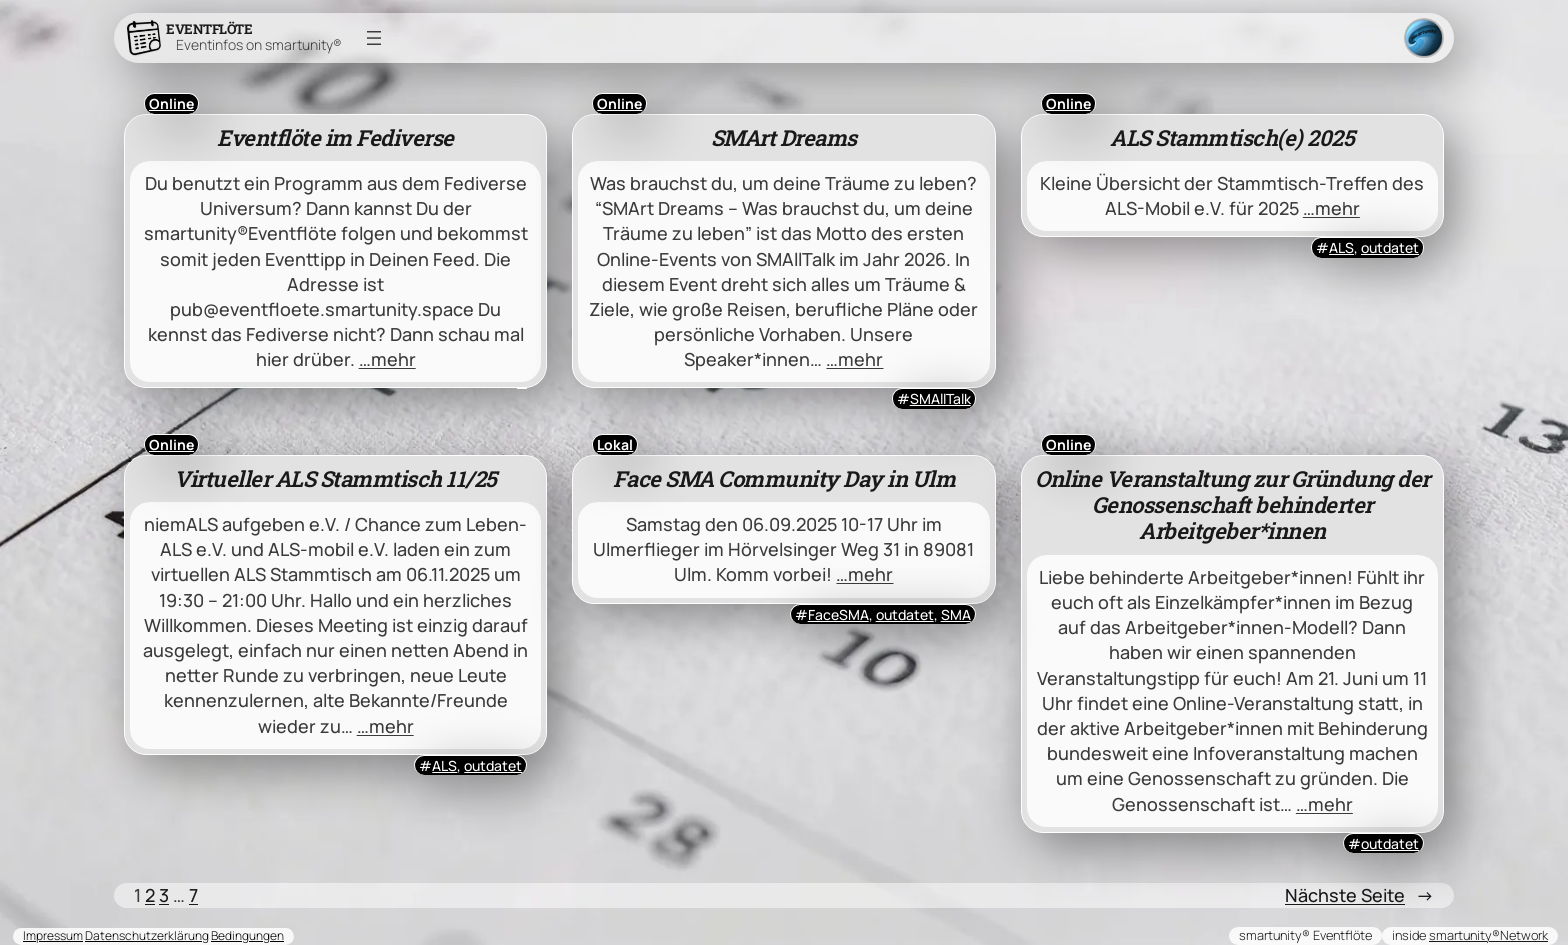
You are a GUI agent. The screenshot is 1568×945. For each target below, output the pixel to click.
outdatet (1390, 247)
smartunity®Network (1488, 935)
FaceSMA (838, 614)
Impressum (53, 935)
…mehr (387, 359)
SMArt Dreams (784, 138)
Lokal (615, 444)
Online (171, 103)
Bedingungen (247, 935)
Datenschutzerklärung (147, 935)
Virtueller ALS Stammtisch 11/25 (335, 479)
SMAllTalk (940, 398)
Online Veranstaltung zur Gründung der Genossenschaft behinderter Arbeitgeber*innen (1232, 505)
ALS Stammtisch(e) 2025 (1232, 138)
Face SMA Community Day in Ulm (784, 479)
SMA (956, 614)
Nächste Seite (1359, 895)
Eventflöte (209, 29)
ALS (1341, 247)
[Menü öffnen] (374, 38)
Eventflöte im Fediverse (335, 138)
